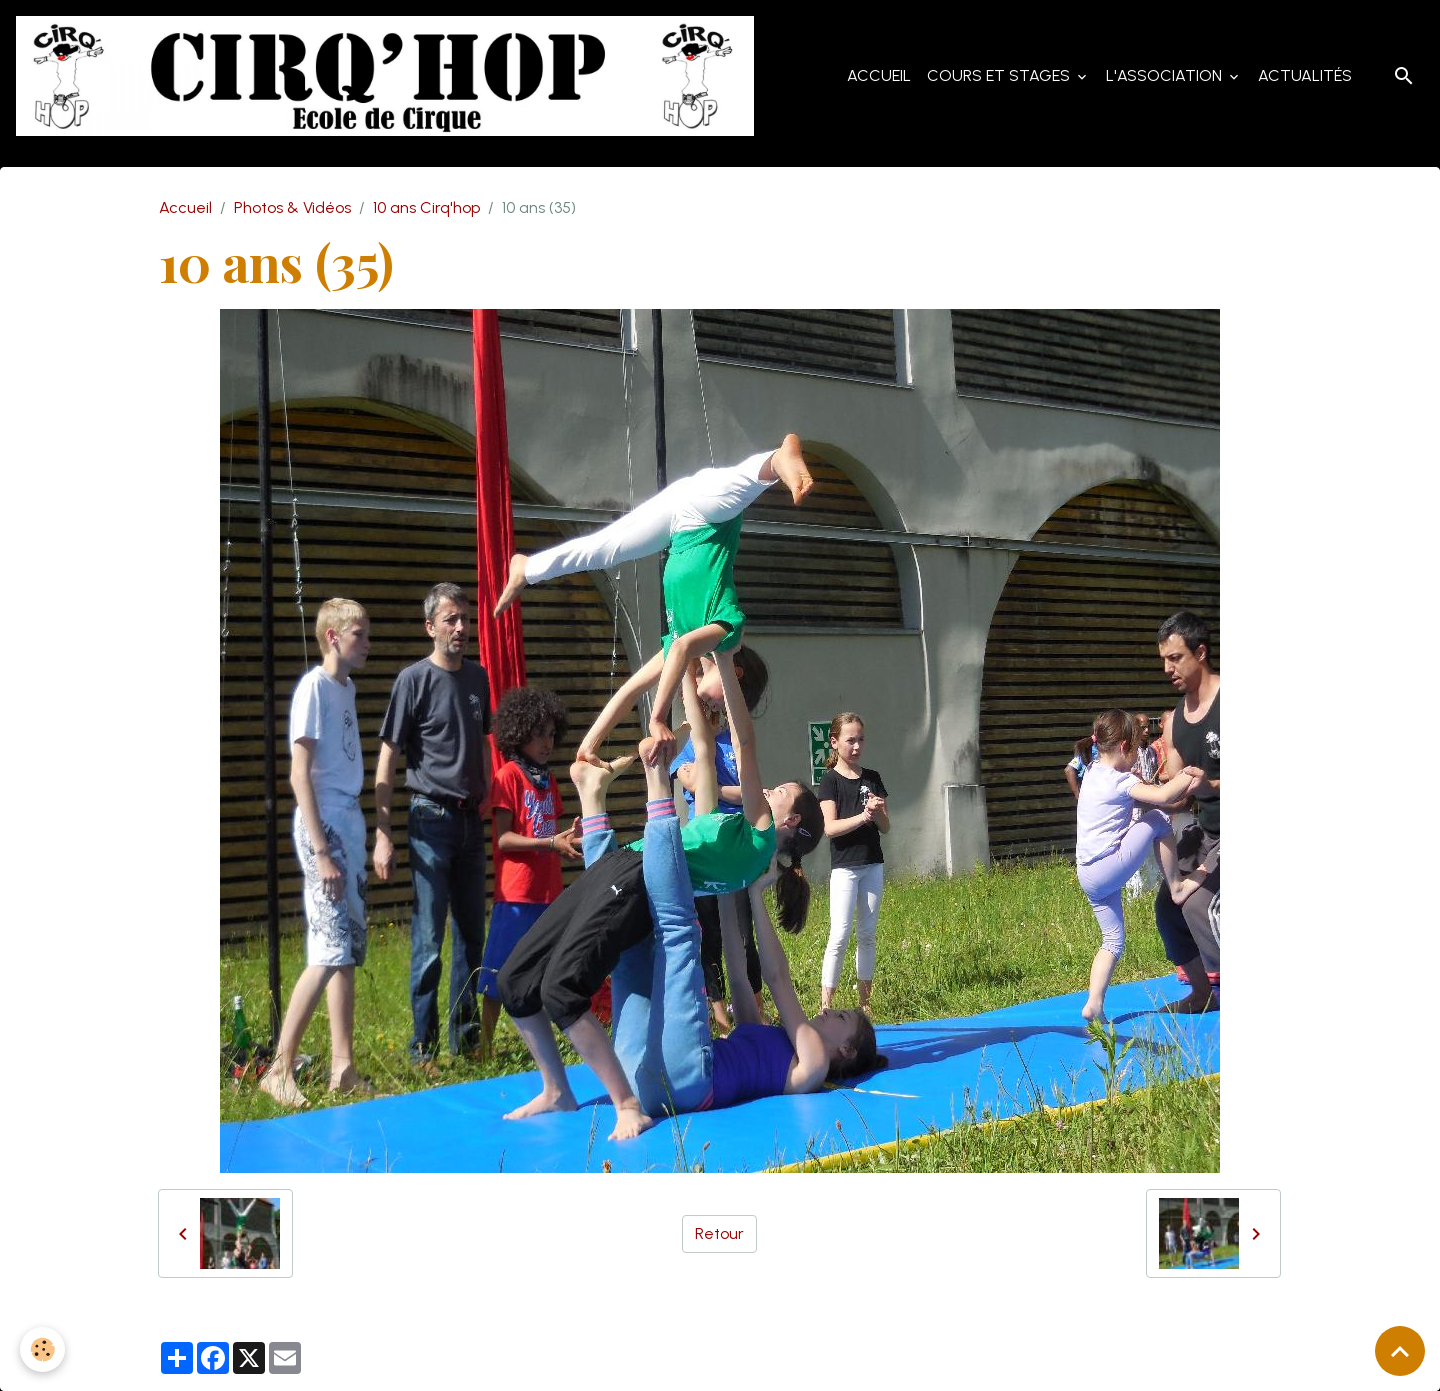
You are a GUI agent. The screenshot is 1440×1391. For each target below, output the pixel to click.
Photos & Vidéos (292, 207)
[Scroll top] (1400, 1351)
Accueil (879, 75)
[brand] (389, 76)
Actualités (1305, 75)
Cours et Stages (1000, 75)
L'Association (1166, 75)
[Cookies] (42, 1349)
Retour (719, 1233)
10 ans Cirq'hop (426, 207)
